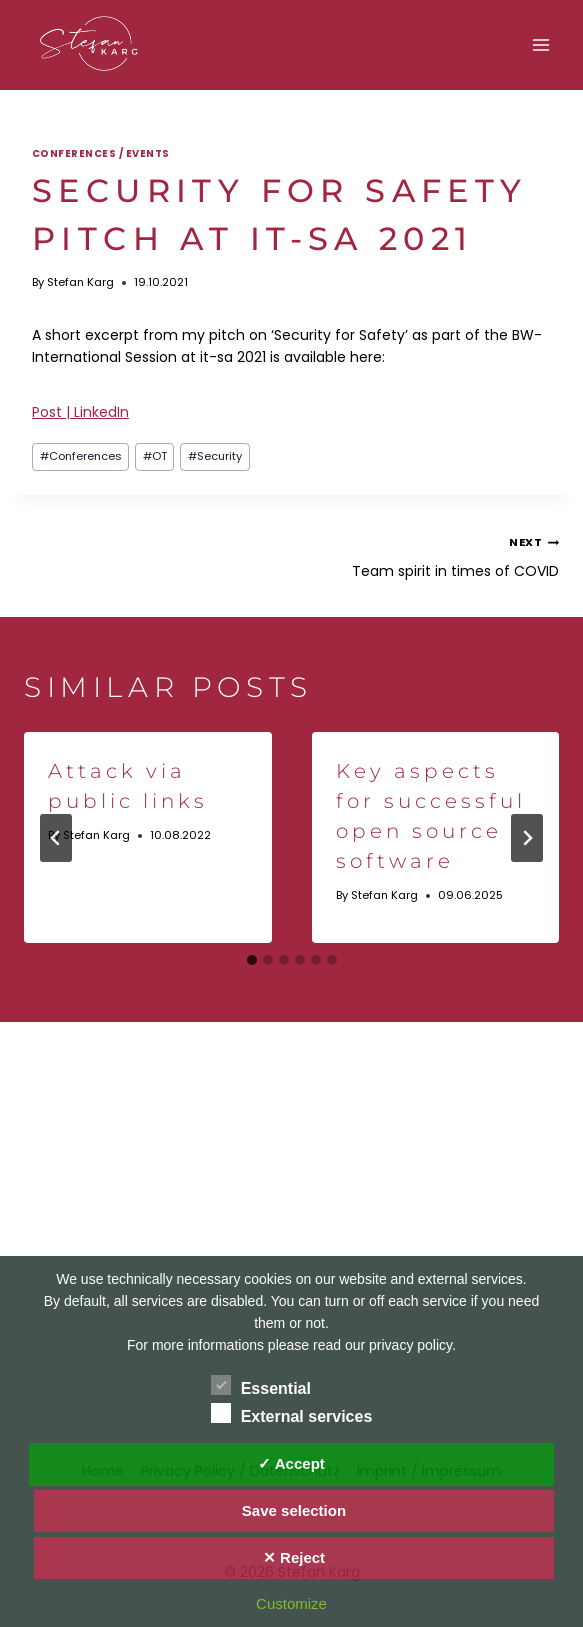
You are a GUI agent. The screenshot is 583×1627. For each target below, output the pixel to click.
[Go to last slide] (56, 838)
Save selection (294, 1510)
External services (292, 1413)
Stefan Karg (80, 282)
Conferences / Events (101, 153)
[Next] (527, 838)
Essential (261, 1385)
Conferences (81, 456)
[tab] (252, 960)
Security (215, 456)
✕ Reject (294, 1557)
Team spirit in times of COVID (433, 555)
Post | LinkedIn (80, 412)
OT (155, 456)
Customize (291, 1603)
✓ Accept (291, 1463)
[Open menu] (540, 44)
